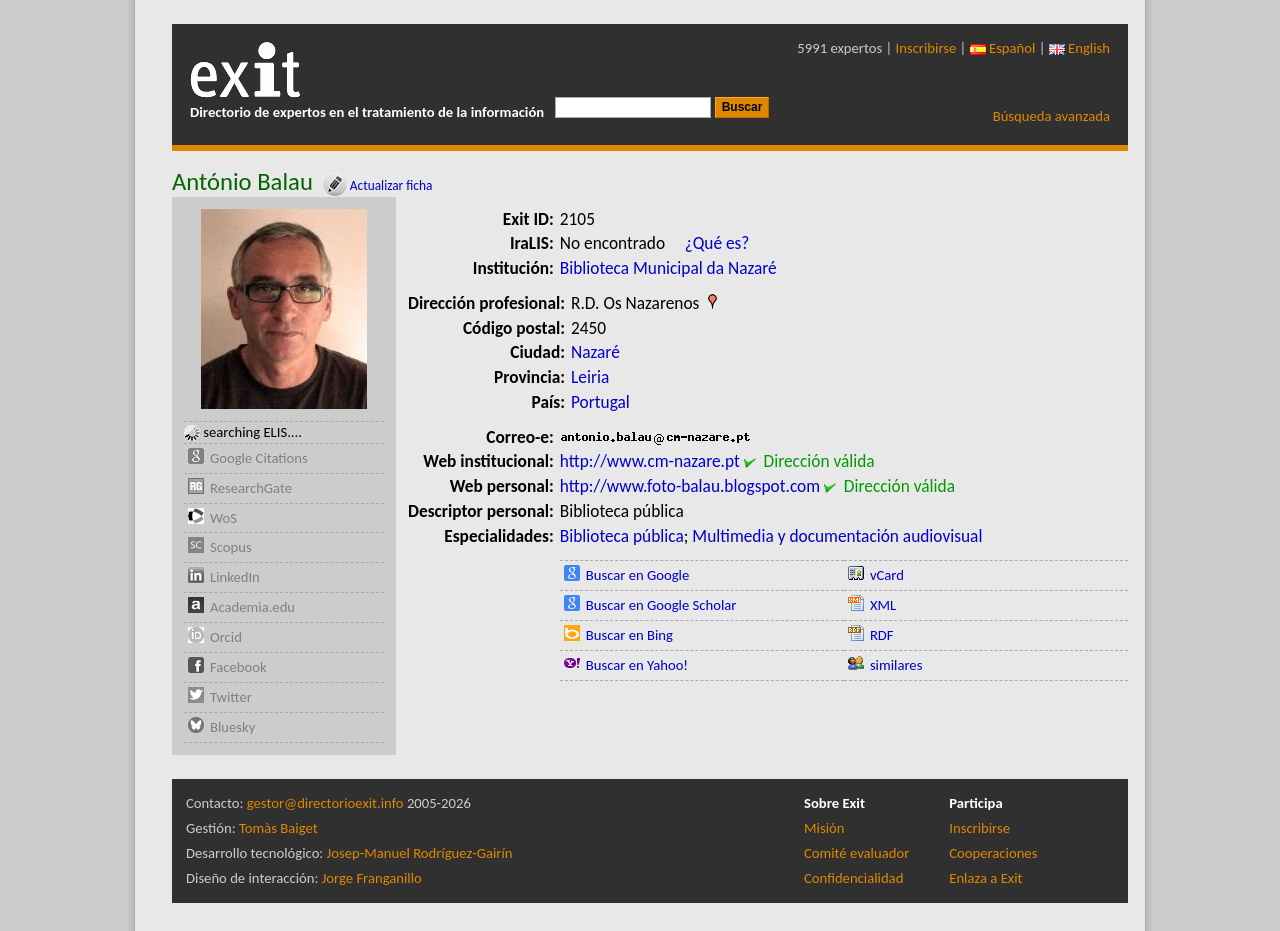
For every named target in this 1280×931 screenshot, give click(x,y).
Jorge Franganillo (372, 878)
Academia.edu (252, 607)
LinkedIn (235, 577)
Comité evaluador (856, 853)
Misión (824, 828)
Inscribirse (926, 48)
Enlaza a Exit (985, 878)
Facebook (238, 667)
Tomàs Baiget (278, 828)
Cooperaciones (993, 853)
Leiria (590, 377)
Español (1003, 48)
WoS (223, 518)
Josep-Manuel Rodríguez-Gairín (420, 853)
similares (896, 665)
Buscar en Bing (629, 635)
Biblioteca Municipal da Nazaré (668, 268)
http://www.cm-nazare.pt (650, 461)
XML (883, 605)
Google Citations (259, 458)
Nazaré (595, 352)
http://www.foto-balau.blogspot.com (690, 486)
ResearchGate (251, 488)
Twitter (231, 697)
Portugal (600, 402)
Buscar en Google (638, 575)
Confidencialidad (853, 878)
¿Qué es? (717, 243)
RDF (882, 635)
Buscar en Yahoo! (637, 665)
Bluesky (232, 727)
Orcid (226, 637)
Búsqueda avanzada (1051, 116)
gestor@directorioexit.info (325, 803)
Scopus (231, 547)
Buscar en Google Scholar (661, 605)
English (1079, 48)
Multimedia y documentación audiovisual (837, 536)
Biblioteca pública (622, 536)
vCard (887, 575)
